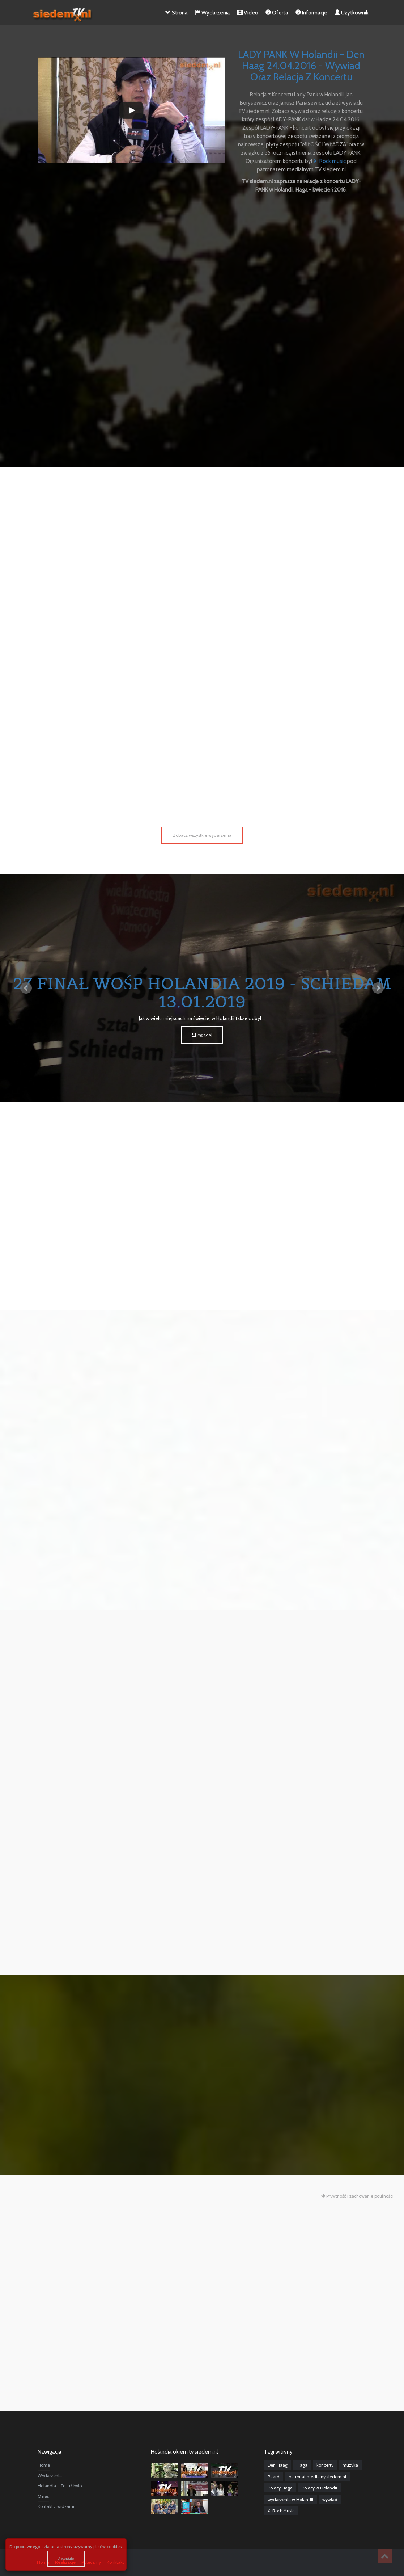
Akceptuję (66, 2558)
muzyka (350, 2465)
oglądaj (202, 1034)
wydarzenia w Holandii (290, 2499)
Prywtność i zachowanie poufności (357, 2195)
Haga (302, 2465)
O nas (43, 2496)
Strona (176, 12)
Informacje (311, 12)
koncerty (324, 2465)
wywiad (329, 2499)
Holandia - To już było (60, 2485)
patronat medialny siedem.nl (317, 2476)
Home (44, 2465)
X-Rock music (330, 161)
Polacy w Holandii (319, 2488)
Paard (274, 2476)
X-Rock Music (281, 2510)
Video (247, 12)
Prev (26, 988)
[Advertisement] (202, 251)
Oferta (276, 12)
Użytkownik (352, 12)
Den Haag (278, 2465)
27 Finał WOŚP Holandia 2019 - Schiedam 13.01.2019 (202, 992)
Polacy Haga (280, 2488)
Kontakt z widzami (56, 2506)
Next (378, 988)
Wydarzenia (212, 12)
